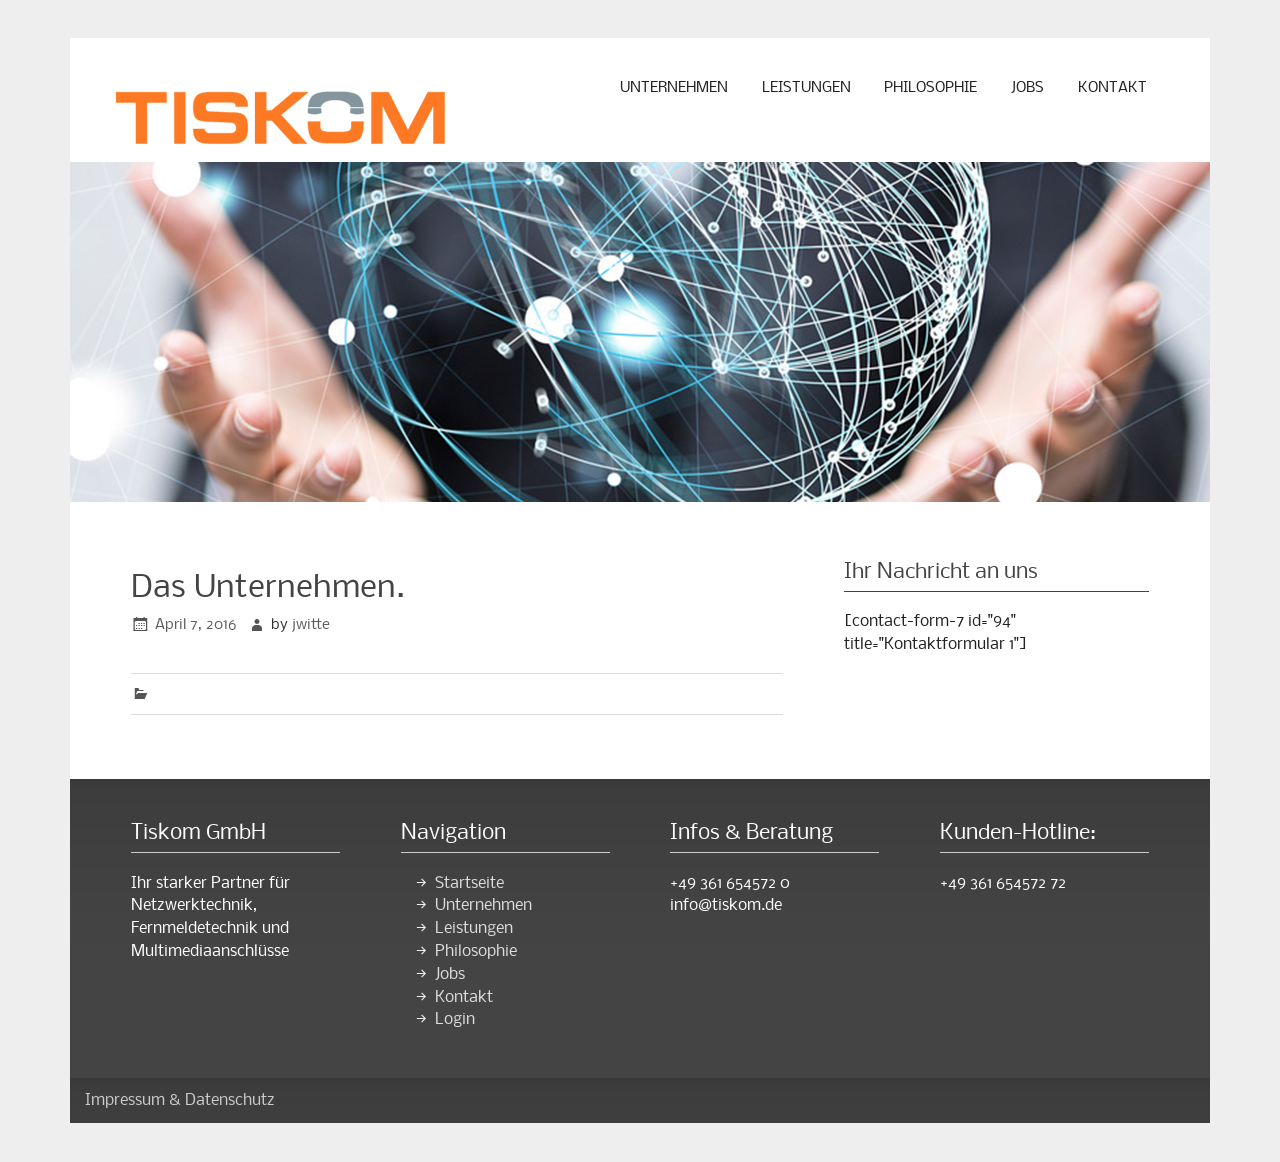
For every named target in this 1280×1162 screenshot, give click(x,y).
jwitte (311, 625)
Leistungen (806, 88)
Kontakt (1112, 88)
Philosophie (930, 88)
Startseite (469, 883)
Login (455, 1019)
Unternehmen (674, 88)
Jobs (1027, 88)
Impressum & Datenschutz (180, 1100)
